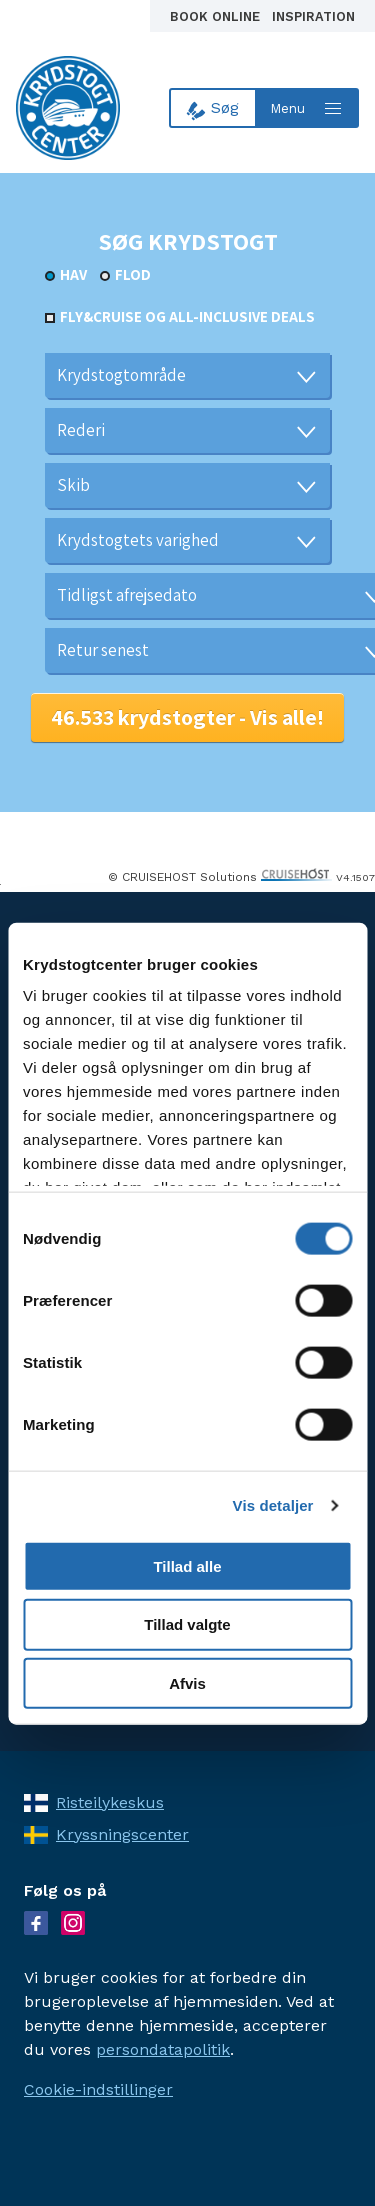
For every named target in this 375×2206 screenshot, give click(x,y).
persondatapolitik (163, 2049)
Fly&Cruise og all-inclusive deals (187, 316)
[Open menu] (308, 108)
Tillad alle (187, 1565)
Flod (133, 274)
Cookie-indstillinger (98, 2089)
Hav (73, 274)
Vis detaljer (273, 1505)
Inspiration (313, 16)
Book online (217, 16)
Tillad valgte (187, 1624)
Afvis (187, 1683)
